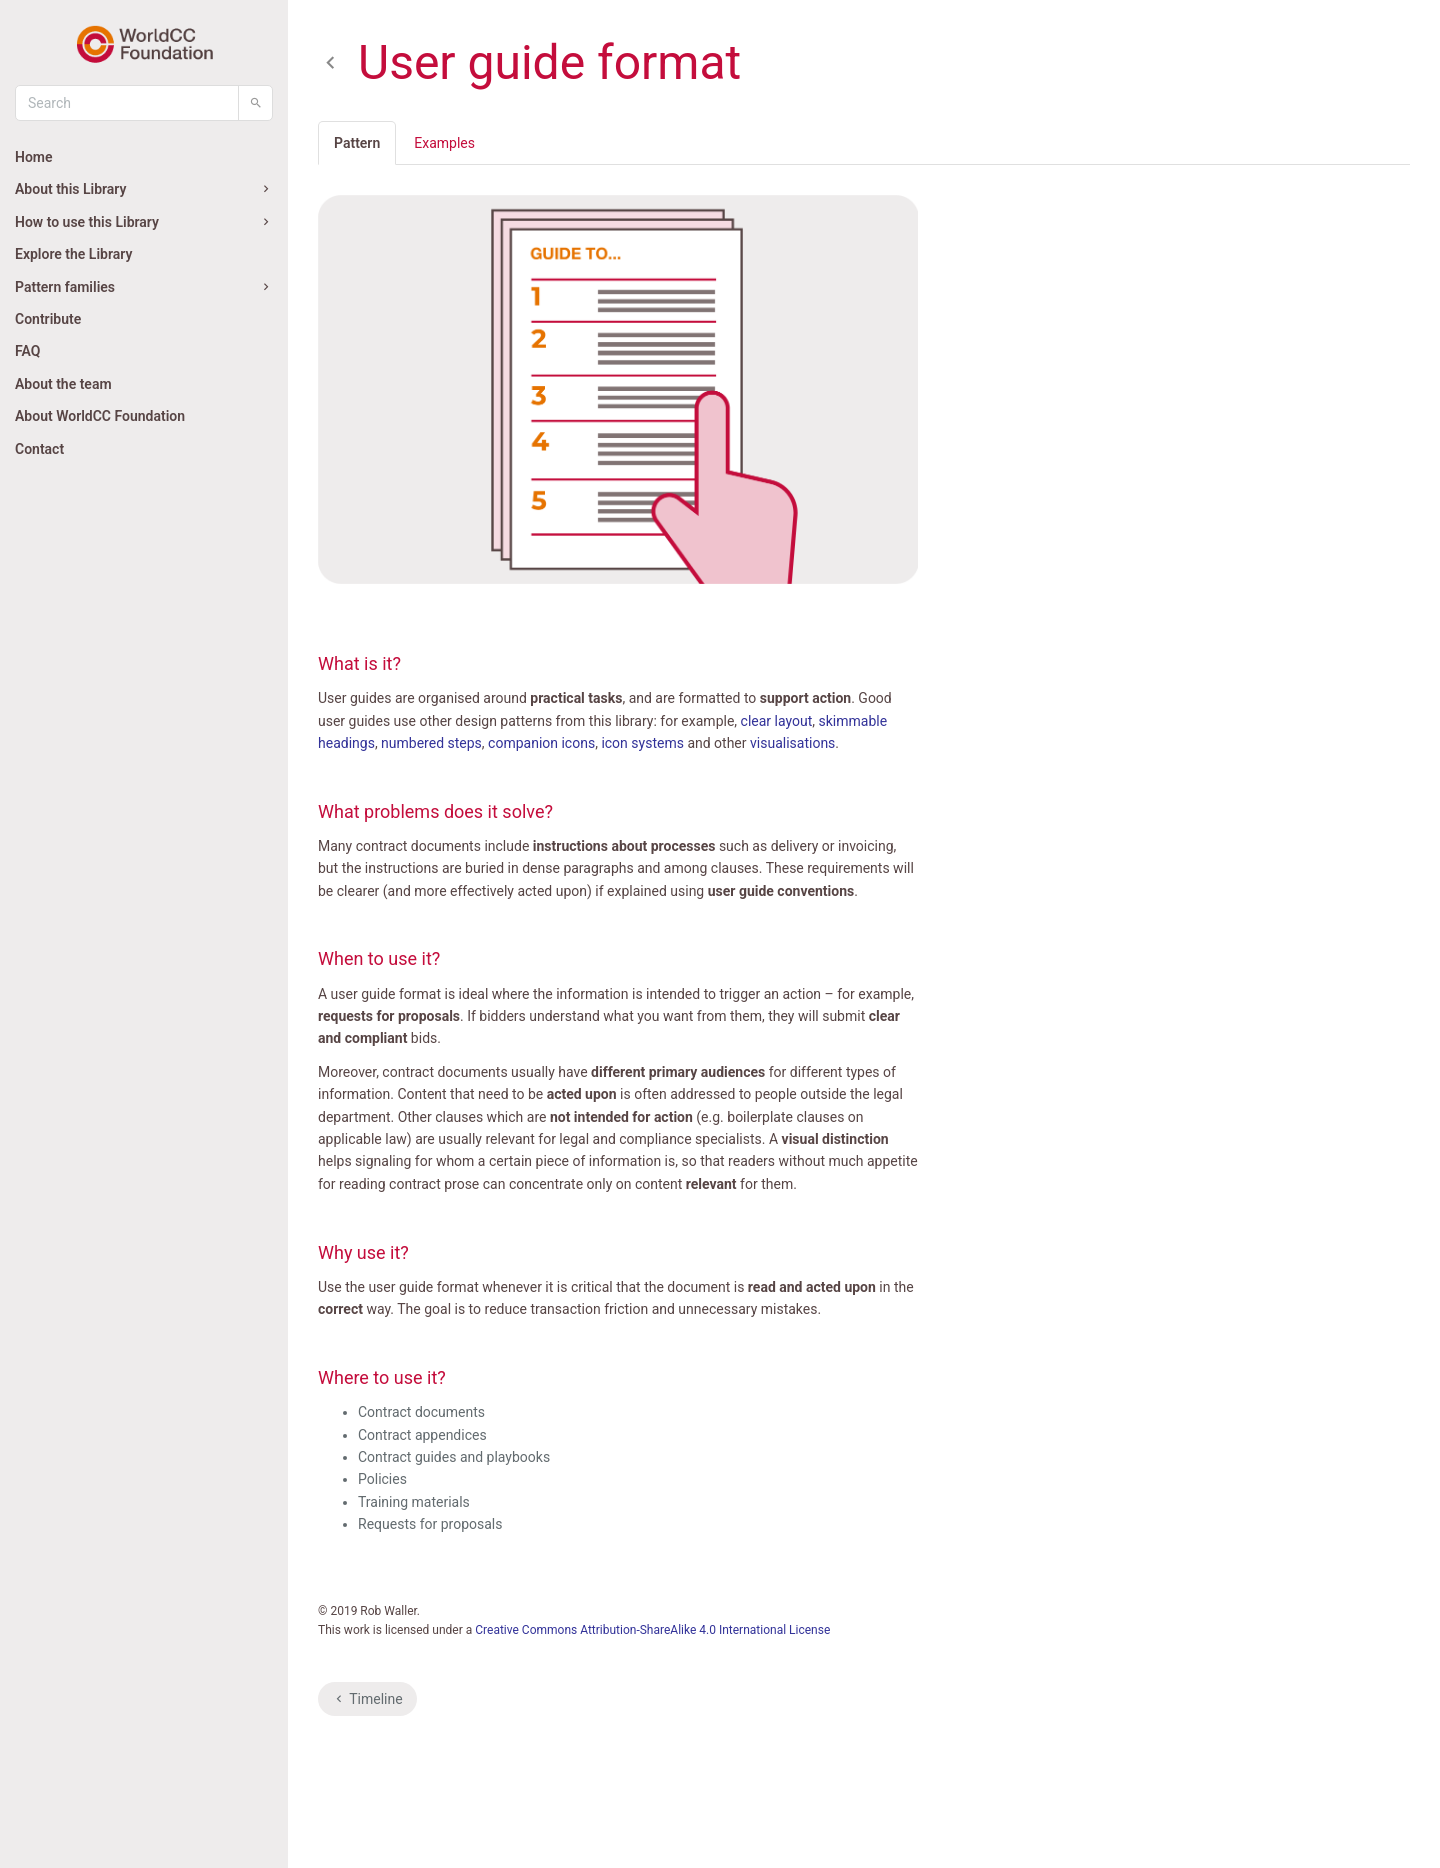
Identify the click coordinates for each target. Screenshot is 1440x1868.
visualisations (792, 743)
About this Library (144, 189)
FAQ (27, 351)
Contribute (48, 319)
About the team (63, 384)
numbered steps (431, 743)
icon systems (642, 743)
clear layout (777, 721)
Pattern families (144, 287)
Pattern (357, 143)
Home (34, 157)
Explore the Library (73, 254)
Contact (39, 449)
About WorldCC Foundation (100, 416)
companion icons (541, 743)
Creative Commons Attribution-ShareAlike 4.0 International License (652, 1630)
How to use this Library (144, 222)
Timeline (367, 1699)
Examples (444, 143)
